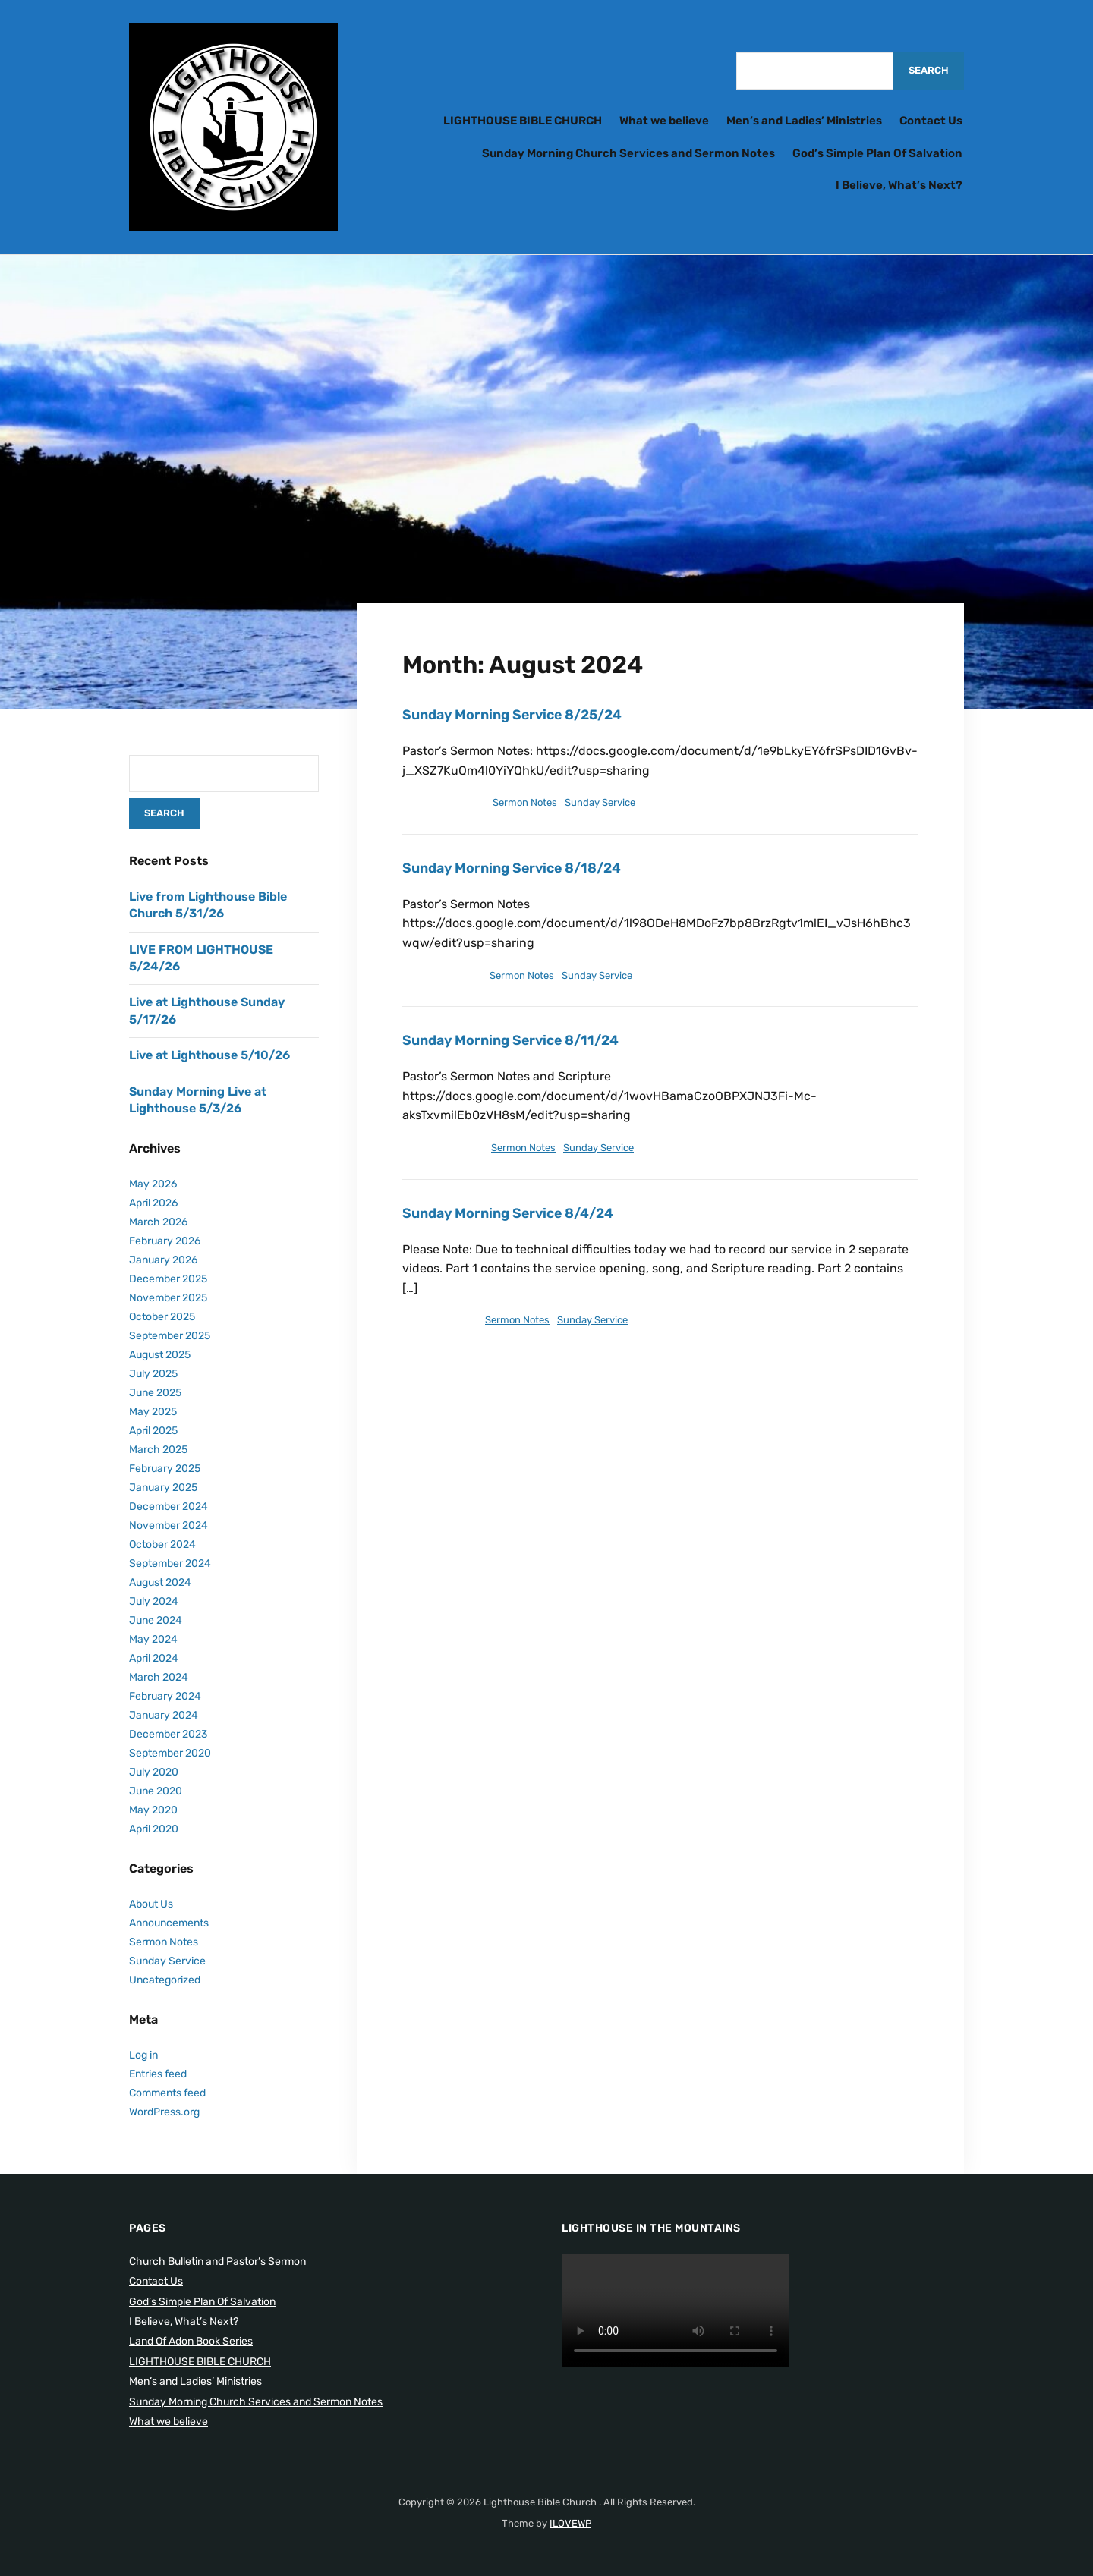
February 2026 (164, 1241)
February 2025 (164, 1468)
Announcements (169, 1923)
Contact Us (930, 120)
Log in (143, 2055)
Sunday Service (600, 802)
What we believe (664, 120)
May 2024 (153, 1639)
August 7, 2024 (437, 1320)
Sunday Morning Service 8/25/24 (513, 714)
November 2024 (168, 1525)
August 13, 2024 (440, 1147)
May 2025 (153, 1411)
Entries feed (158, 2074)
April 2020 (153, 1829)
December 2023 (168, 1734)
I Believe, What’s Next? (899, 185)
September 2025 (169, 1335)
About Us (151, 1904)
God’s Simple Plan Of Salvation (877, 153)
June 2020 (155, 1791)
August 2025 (160, 1354)
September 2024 (170, 1563)
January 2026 (163, 1259)
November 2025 (168, 1297)
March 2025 (158, 1449)
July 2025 (153, 1373)
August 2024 (160, 1582)
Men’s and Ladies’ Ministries (804, 120)
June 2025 (155, 1392)
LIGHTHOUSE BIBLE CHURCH (522, 120)
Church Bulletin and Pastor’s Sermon (217, 2261)
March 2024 (158, 1677)
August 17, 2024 (439, 975)
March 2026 (158, 1222)
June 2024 (155, 1620)
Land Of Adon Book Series (191, 2341)
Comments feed (167, 2093)
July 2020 (153, 1772)
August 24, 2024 (441, 802)
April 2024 (153, 1658)
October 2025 (162, 1316)
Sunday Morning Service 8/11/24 (512, 1040)
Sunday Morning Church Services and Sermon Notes (628, 153)
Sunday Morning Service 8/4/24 (509, 1213)
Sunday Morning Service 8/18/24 (513, 868)
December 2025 (168, 1278)
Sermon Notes (525, 802)
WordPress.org (164, 2112)
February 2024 (165, 1696)
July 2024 (153, 1601)
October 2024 (162, 1544)
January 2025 (163, 1487)
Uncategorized (164, 1980)
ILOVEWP (570, 2523)
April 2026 (153, 1203)
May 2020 (153, 1810)
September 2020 (170, 1753)
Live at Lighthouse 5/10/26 (209, 1055)
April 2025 (153, 1430)
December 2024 (168, 1506)
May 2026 (153, 1184)
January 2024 (163, 1715)
